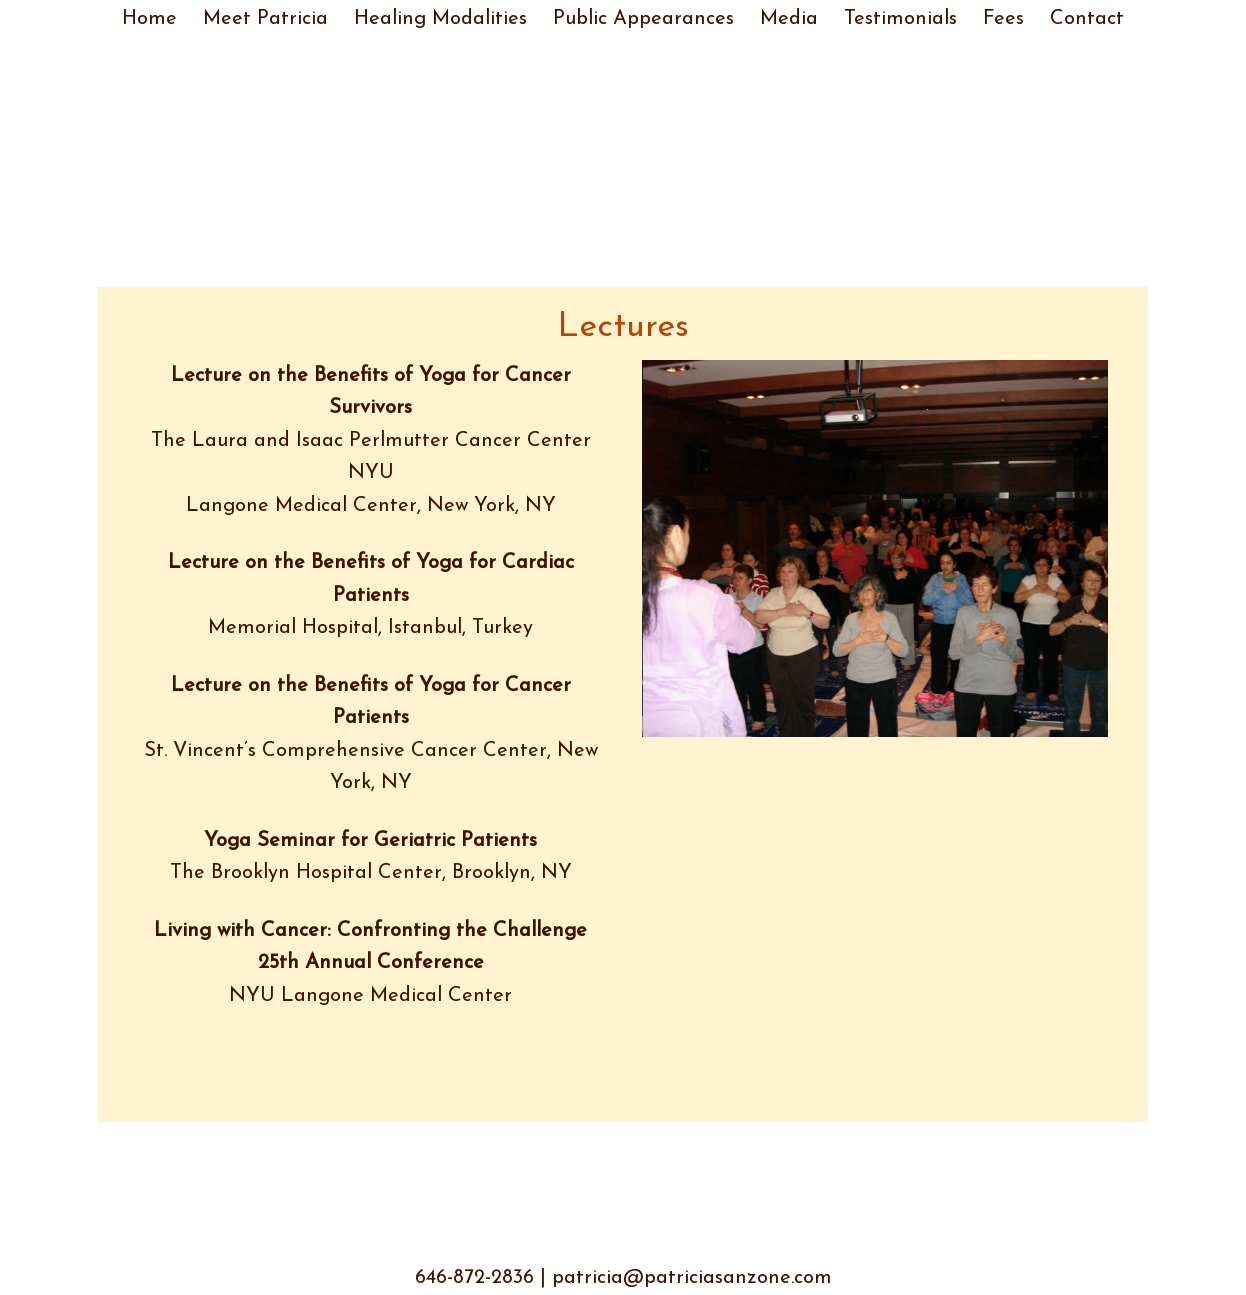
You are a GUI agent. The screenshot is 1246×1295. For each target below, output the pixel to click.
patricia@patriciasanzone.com (692, 1278)
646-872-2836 (474, 1278)
